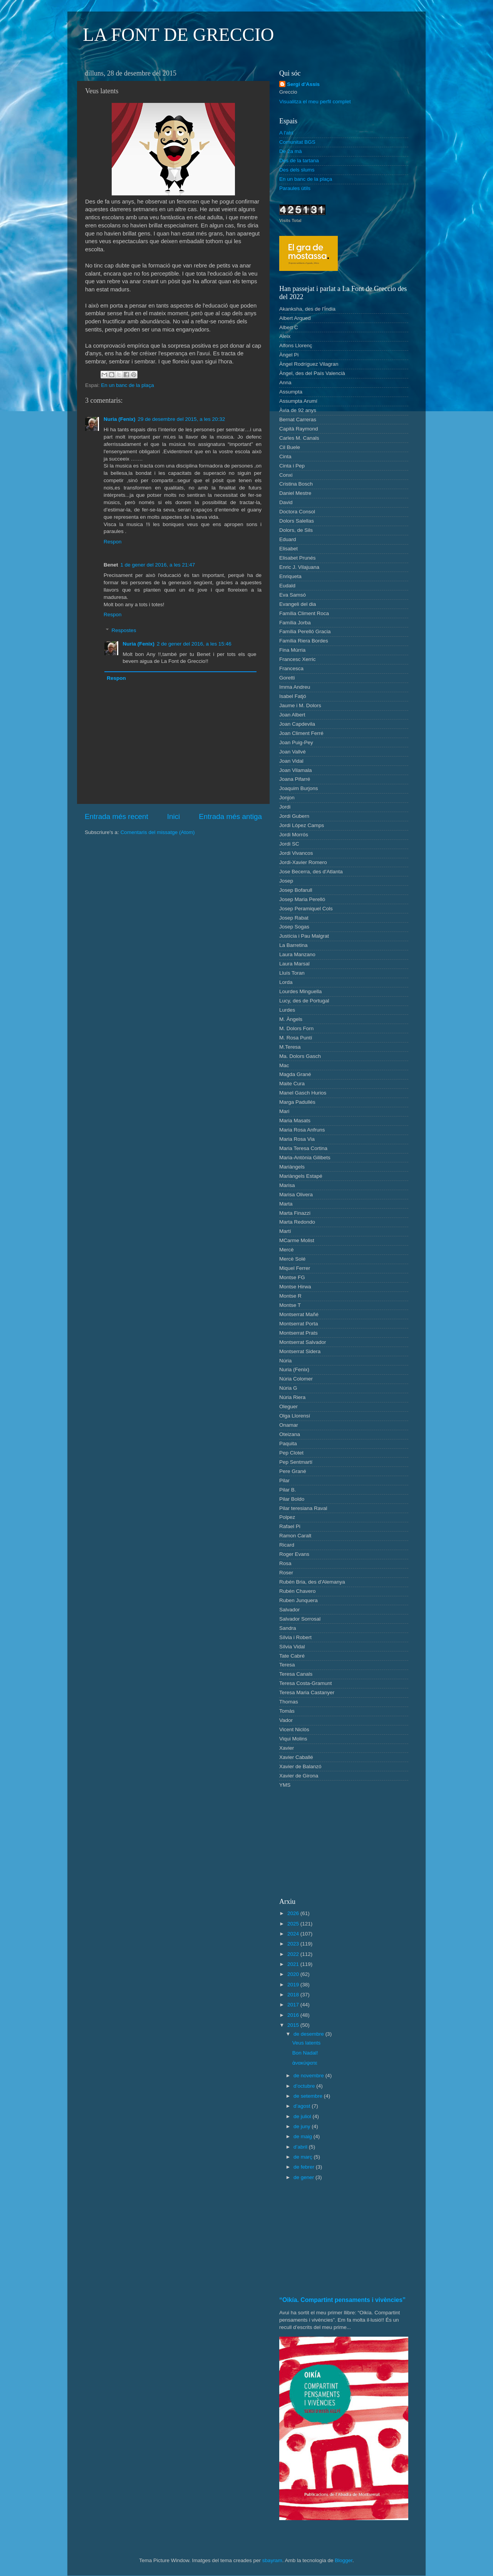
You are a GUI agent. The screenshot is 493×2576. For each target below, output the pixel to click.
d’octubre (304, 2086)
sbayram (272, 2560)
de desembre (309, 2034)
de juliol (303, 2116)
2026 (293, 1913)
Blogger (343, 2560)
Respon (113, 542)
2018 (293, 1995)
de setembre (308, 2096)
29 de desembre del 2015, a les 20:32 (181, 419)
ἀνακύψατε (304, 2063)
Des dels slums (297, 170)
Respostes (124, 630)
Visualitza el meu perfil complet (315, 101)
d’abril (301, 2147)
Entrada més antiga (230, 816)
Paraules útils (294, 188)
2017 (293, 2005)
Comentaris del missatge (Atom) (158, 832)
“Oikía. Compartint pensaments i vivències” (342, 2300)
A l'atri (286, 133)
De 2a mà (290, 151)
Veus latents (306, 2043)
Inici (173, 816)
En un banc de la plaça (127, 385)
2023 (293, 1944)
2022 (293, 1954)
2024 (293, 1934)
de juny (302, 2126)
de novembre (309, 2075)
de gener (304, 2177)
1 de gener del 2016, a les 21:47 (158, 565)
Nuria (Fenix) (120, 419)
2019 (293, 1984)
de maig (303, 2136)
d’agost (302, 2106)
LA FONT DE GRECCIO (178, 34)
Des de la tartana (299, 160)
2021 (293, 1964)
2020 (293, 1974)
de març (303, 2157)
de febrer (304, 2167)
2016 (293, 2015)
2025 (293, 1924)
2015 (293, 2025)
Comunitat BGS (297, 142)
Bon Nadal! (305, 2053)
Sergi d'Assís (303, 84)
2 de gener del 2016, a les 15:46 (194, 644)
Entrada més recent (116, 816)
